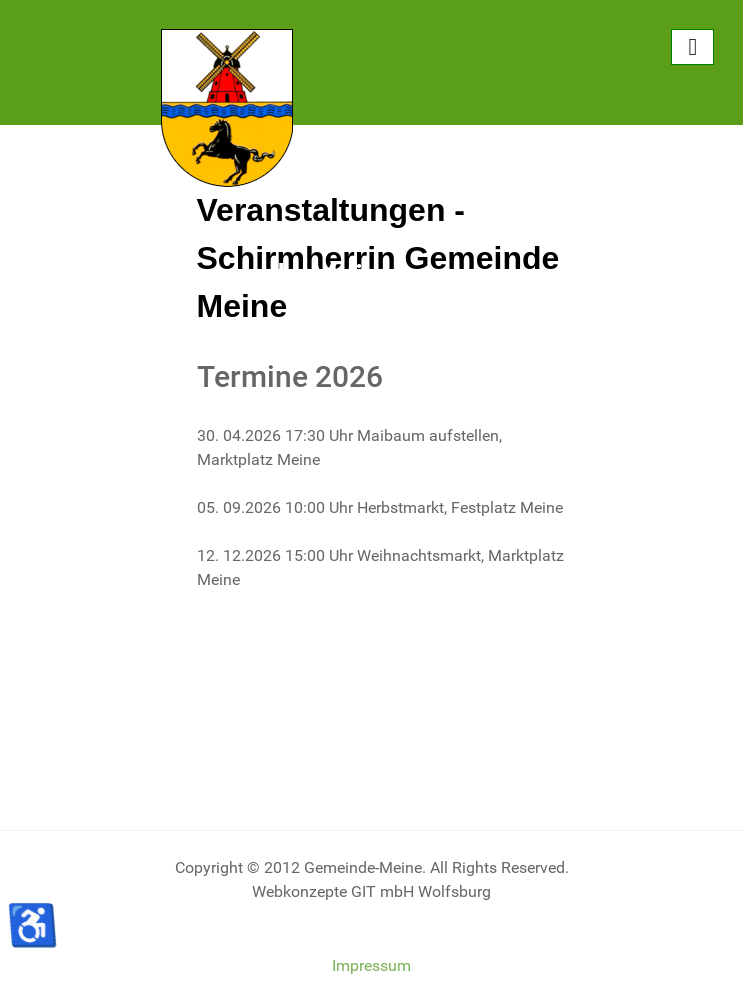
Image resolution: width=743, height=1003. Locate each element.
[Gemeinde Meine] (227, 106)
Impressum (371, 965)
